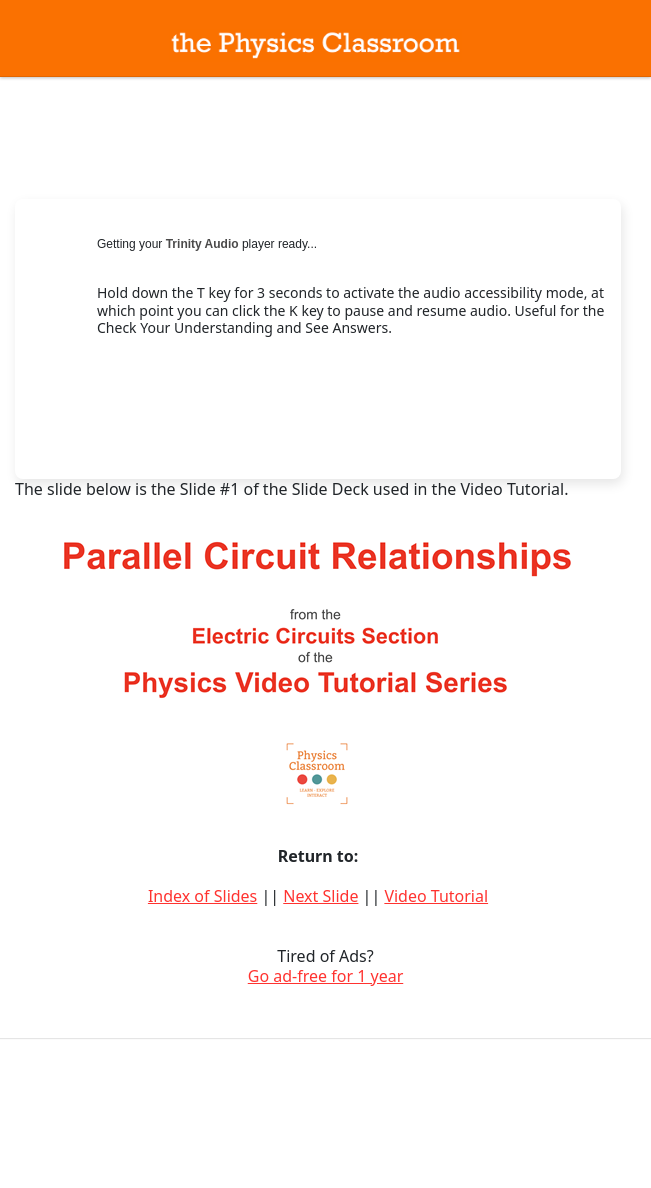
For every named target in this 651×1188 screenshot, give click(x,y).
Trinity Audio (202, 244)
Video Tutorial (436, 896)
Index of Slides (202, 896)
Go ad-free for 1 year (326, 976)
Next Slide (320, 896)
